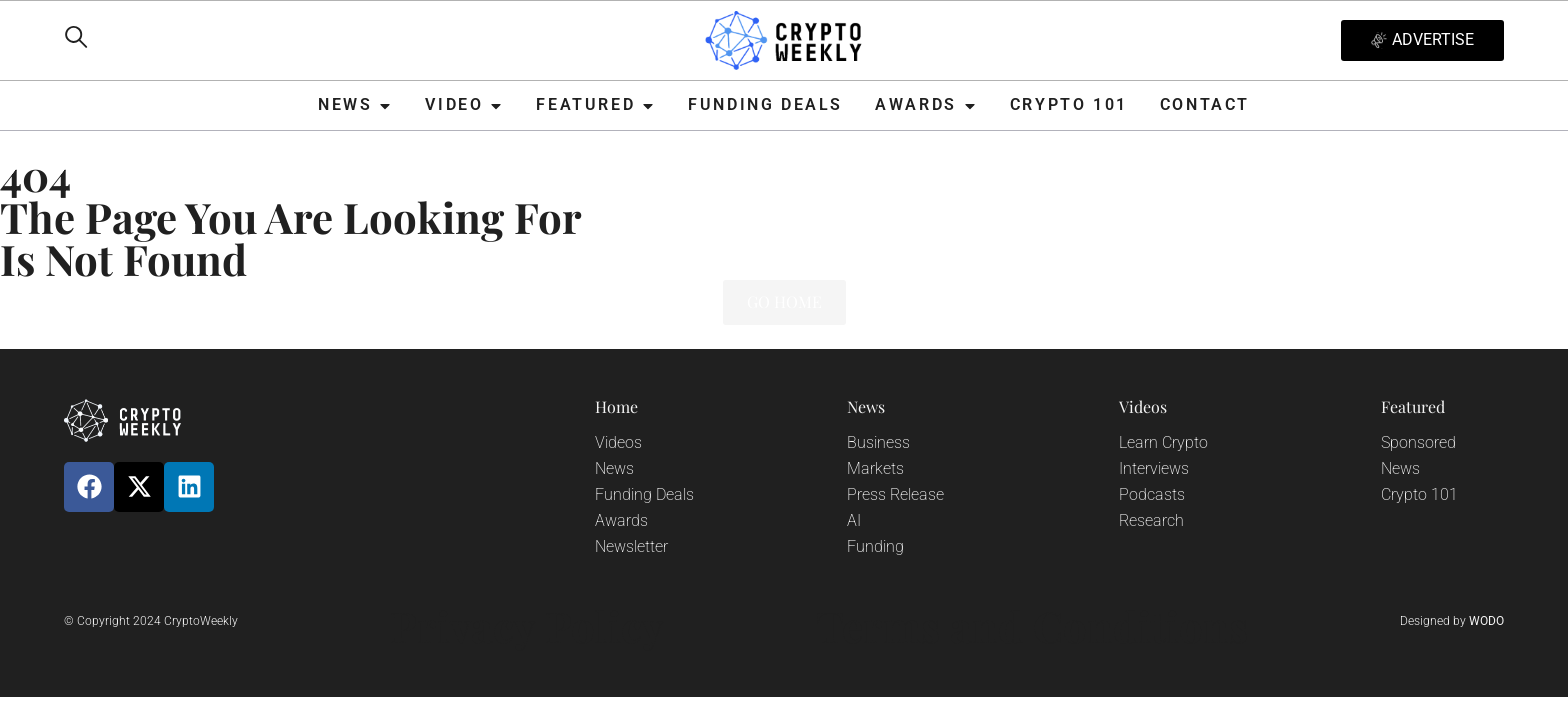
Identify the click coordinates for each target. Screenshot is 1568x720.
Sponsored (1418, 442)
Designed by (1452, 621)
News (614, 468)
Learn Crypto (1163, 442)
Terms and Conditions (1032, 626)
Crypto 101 (1419, 494)
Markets (875, 468)
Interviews (1154, 468)
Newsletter (631, 546)
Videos (618, 442)
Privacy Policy (527, 626)
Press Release (895, 494)
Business (878, 442)
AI (854, 520)
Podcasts (1152, 494)
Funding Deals (644, 494)
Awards (621, 520)
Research (1151, 520)
